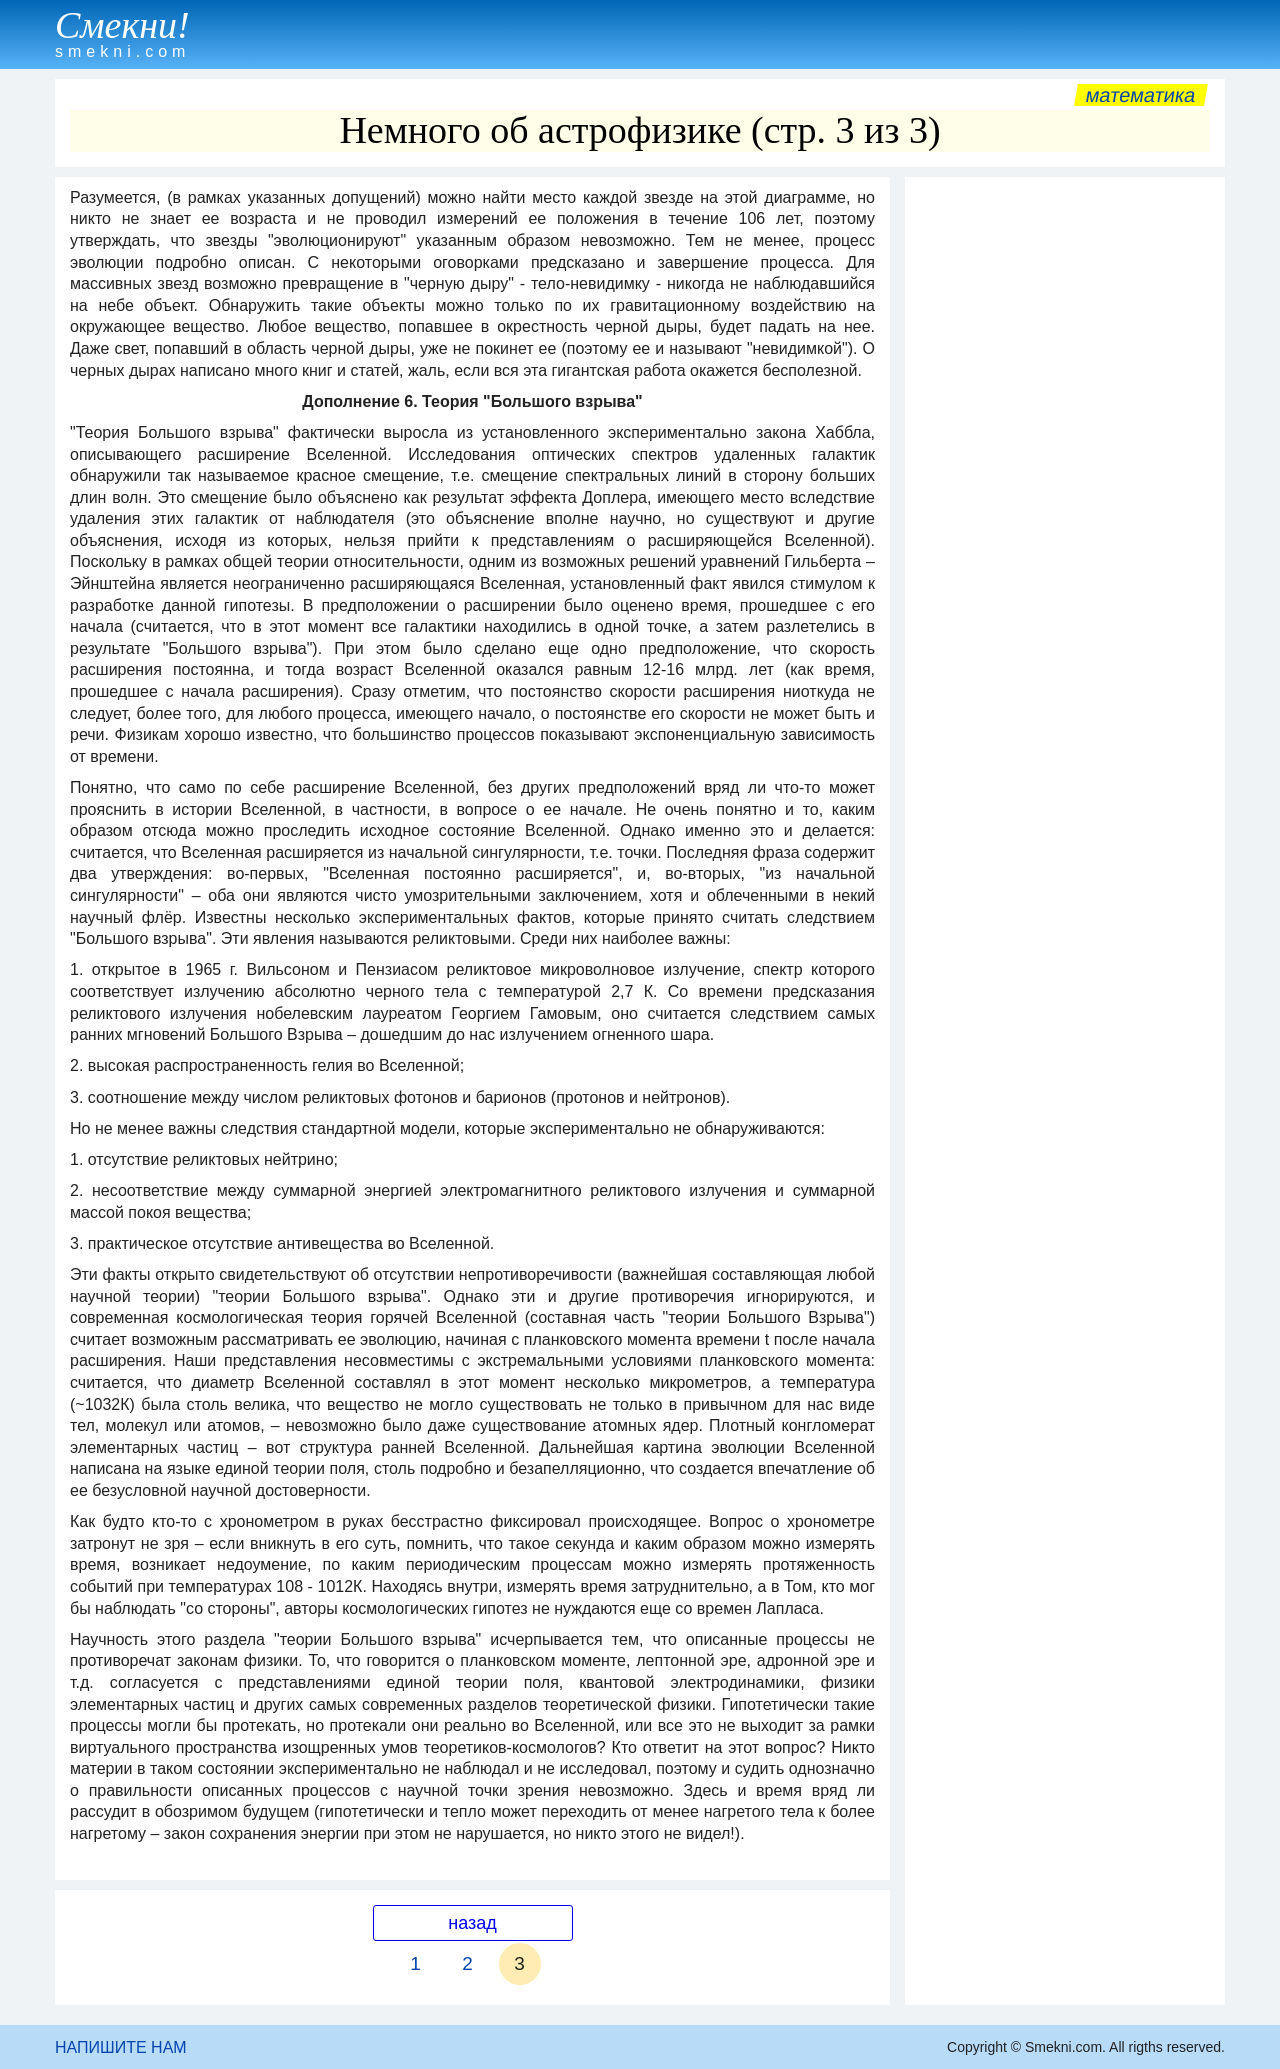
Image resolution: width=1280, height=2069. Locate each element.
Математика (1140, 95)
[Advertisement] (1065, 487)
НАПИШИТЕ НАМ (121, 2047)
